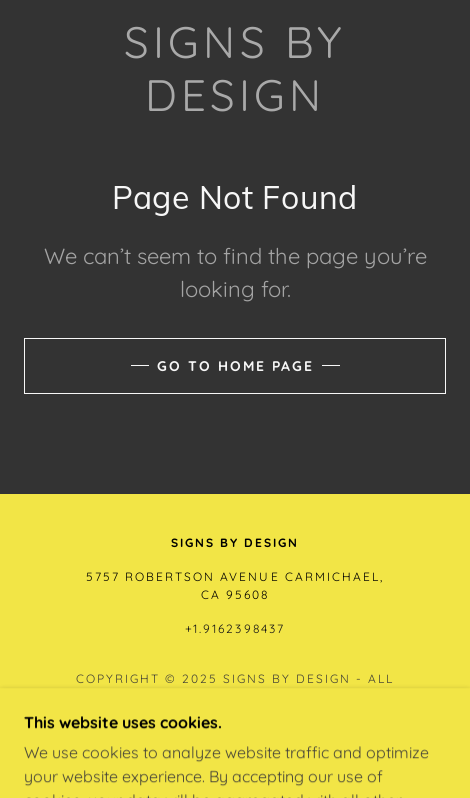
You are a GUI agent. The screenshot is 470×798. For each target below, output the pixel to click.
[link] (235, 69)
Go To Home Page (235, 366)
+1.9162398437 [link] (234, 628)
